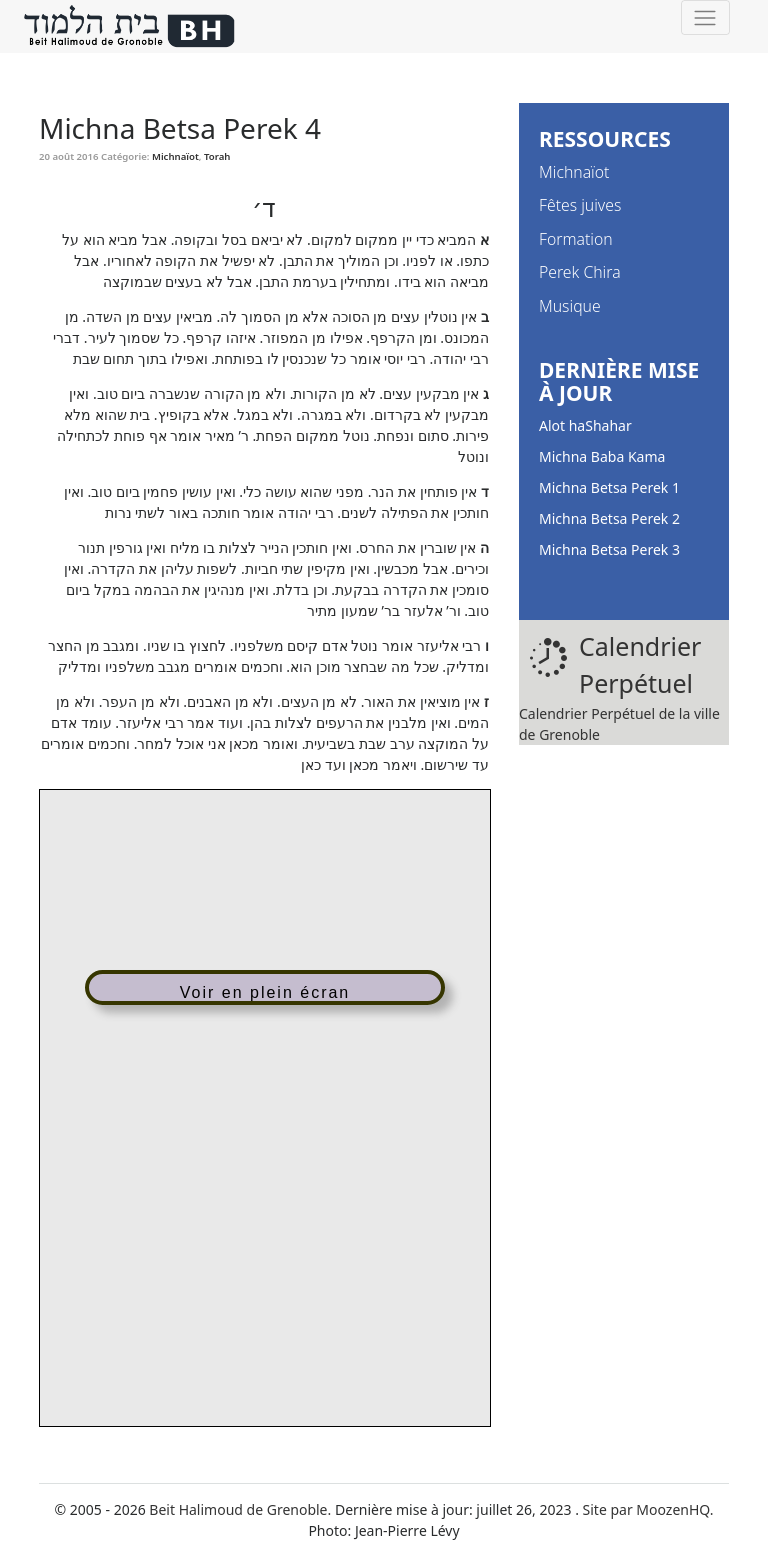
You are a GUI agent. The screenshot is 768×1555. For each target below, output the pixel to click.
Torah (217, 156)
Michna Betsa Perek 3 (609, 549)
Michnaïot (175, 156)
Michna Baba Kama (602, 456)
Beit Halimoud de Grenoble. (240, 1509)
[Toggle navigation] (705, 17)
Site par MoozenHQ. (648, 1509)
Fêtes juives (580, 205)
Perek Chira (580, 272)
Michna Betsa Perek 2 (609, 518)
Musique (570, 306)
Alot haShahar (585, 425)
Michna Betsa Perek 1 (609, 487)
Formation (576, 239)
